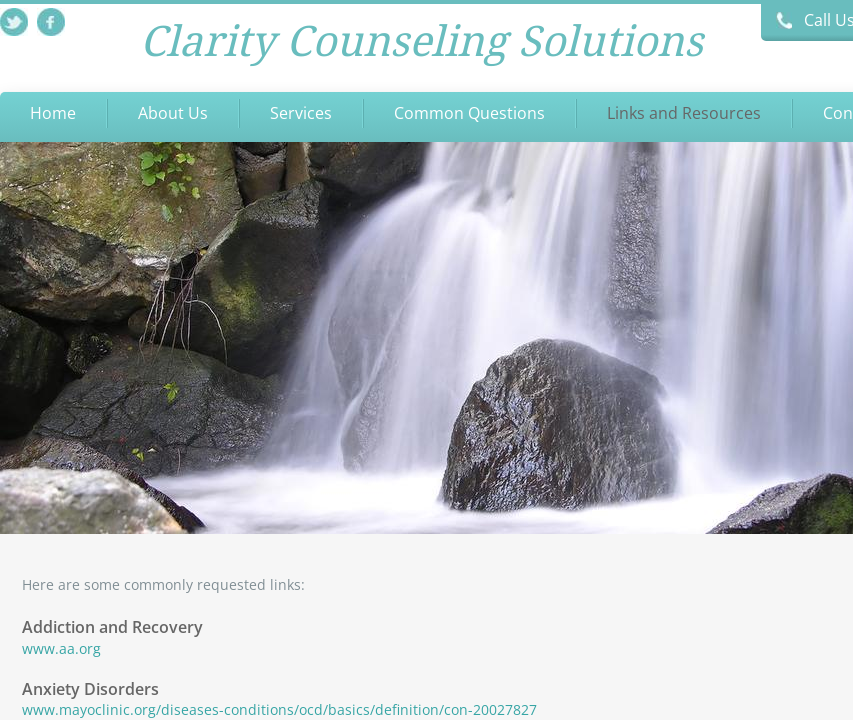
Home (53, 113)
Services (301, 113)
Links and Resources (684, 113)
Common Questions (469, 113)
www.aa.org (61, 648)
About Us (173, 113)
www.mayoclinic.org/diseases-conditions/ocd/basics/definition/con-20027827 (279, 709)
